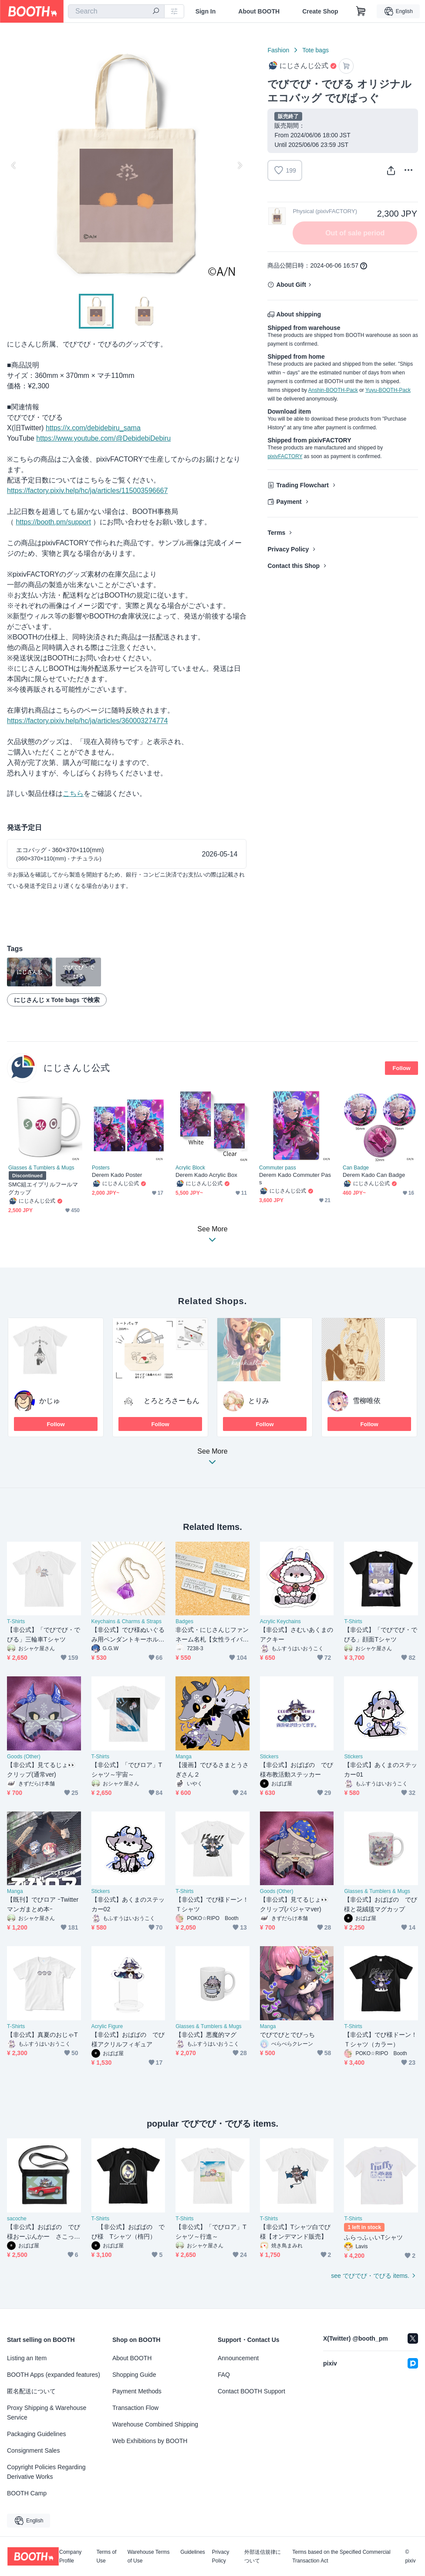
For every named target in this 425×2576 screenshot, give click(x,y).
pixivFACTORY (284, 456)
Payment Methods (137, 2391)
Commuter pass (277, 1167)
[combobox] (116, 11)
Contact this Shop (293, 565)
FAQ (224, 2374)
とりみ (258, 1400)
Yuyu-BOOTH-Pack (388, 390)
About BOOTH (259, 11)
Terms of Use (106, 2556)
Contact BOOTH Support (251, 2391)
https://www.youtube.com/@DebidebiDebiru (103, 438)
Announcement (238, 2358)
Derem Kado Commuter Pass (295, 1179)
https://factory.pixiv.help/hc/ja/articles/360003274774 (87, 720)
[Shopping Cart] (361, 11)
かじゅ (49, 1400)
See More (212, 1459)
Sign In (206, 11)
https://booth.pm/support (53, 522)
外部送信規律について (262, 2556)
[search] (156, 12)
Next (239, 165)
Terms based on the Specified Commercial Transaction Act (341, 2556)
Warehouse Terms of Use (149, 2556)
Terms (276, 532)
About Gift (291, 284)
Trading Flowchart (302, 485)
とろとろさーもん (171, 1400)
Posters (101, 1167)
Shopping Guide (134, 2374)
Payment (288, 501)
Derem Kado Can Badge (374, 1175)
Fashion (278, 50)
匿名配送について (31, 2391)
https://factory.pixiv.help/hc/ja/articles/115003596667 (87, 490)
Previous (14, 165)
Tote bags (315, 50)
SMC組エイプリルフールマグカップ (43, 1188)
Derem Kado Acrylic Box (206, 1175)
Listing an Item (27, 2358)
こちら (73, 793)
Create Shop (320, 11)
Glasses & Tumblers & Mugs (41, 1167)
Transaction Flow (135, 2407)
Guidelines (192, 2552)
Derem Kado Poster (117, 1175)
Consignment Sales (33, 2450)
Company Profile (70, 2556)
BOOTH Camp (27, 2493)
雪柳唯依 (367, 1400)
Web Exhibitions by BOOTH (149, 2440)
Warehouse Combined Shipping (155, 2424)
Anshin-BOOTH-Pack (333, 390)
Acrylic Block (190, 1167)
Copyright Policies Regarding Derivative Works (46, 2472)
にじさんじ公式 (77, 1068)
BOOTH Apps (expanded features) (53, 2374)
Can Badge (356, 1167)
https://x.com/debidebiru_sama (93, 428)
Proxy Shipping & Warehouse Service (46, 2412)
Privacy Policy (288, 549)
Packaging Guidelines (36, 2433)
